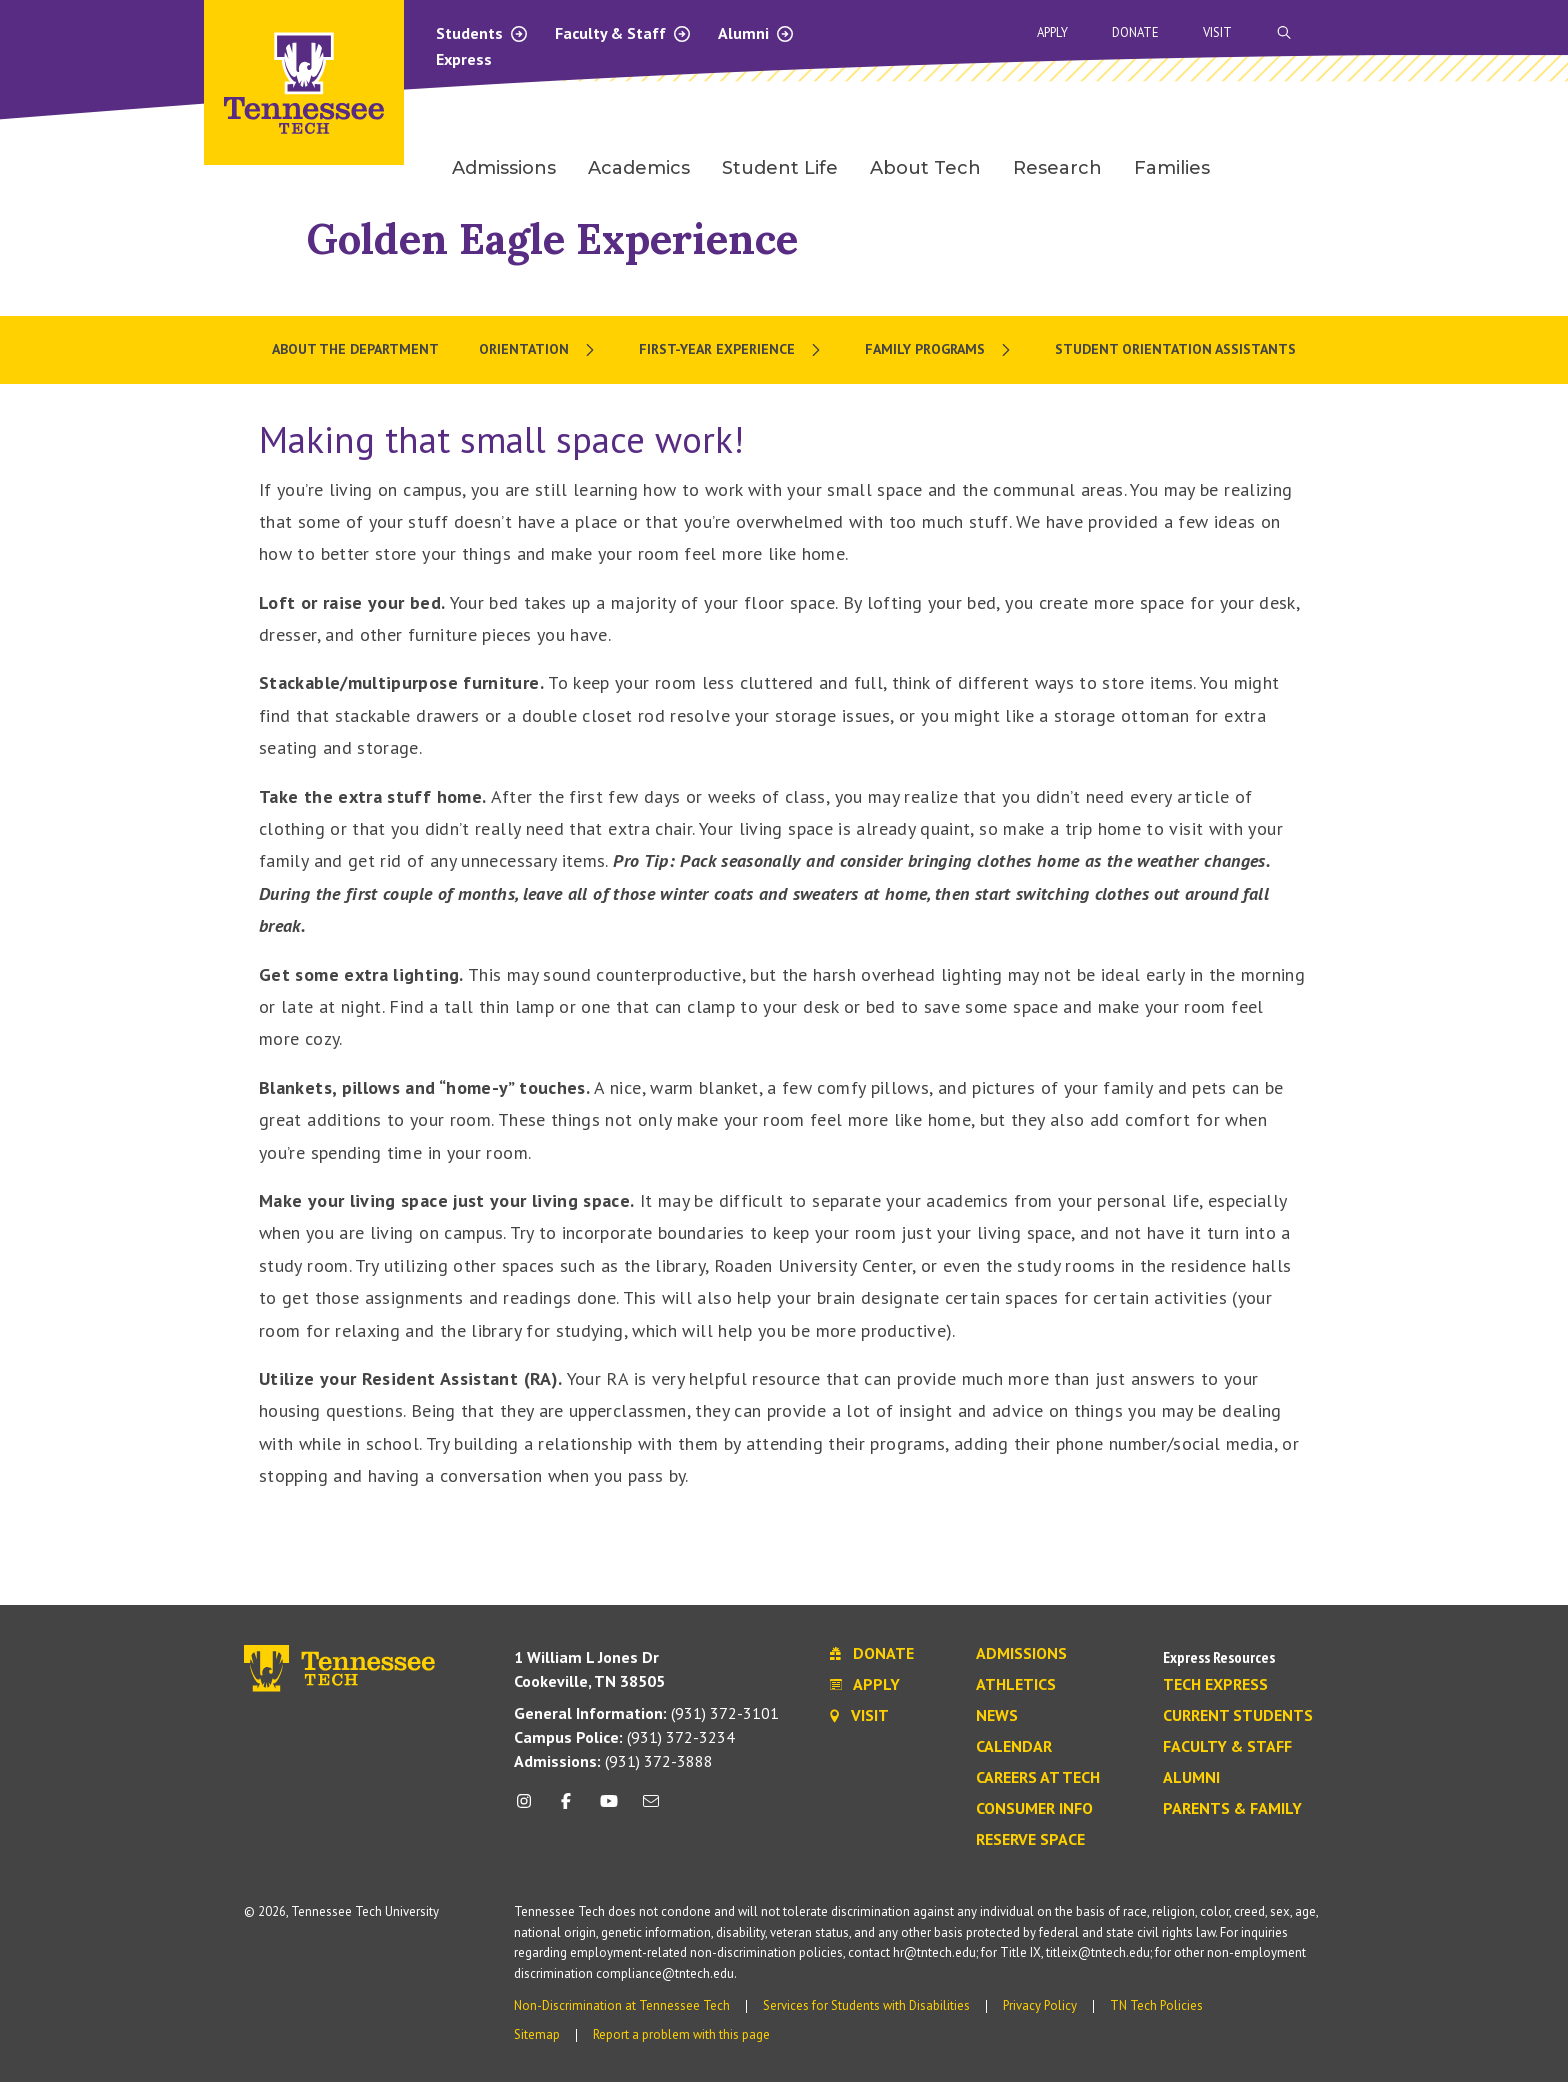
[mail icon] (651, 1808)
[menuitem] (539, 350)
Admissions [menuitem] (504, 168)
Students (482, 33)
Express (464, 59)
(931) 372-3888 (613, 1761)
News (997, 1716)
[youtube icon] (609, 1808)
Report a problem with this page (681, 2034)
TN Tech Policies (1156, 2005)
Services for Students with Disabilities (866, 2005)
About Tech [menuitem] (925, 168)
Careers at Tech (1038, 1778)
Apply (1052, 32)
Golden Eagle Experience (552, 238)
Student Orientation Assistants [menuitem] (1175, 349)
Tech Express (1215, 1685)
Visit (1217, 32)
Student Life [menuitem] (780, 168)
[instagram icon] (529, 1808)
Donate (1135, 32)
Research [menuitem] (1057, 168)
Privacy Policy (1040, 2005)
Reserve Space (1030, 1840)
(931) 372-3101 (646, 1713)
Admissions (1021, 1654)
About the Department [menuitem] (355, 349)
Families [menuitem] (1172, 168)
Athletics (1016, 1685)
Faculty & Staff (623, 33)
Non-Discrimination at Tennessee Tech (622, 2005)
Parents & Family (1232, 1809)
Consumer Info (1034, 1809)
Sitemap (537, 2034)
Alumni (756, 33)
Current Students (1238, 1716)
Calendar (1014, 1747)
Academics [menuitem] (639, 168)
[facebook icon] (566, 1808)
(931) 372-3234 (624, 1737)
